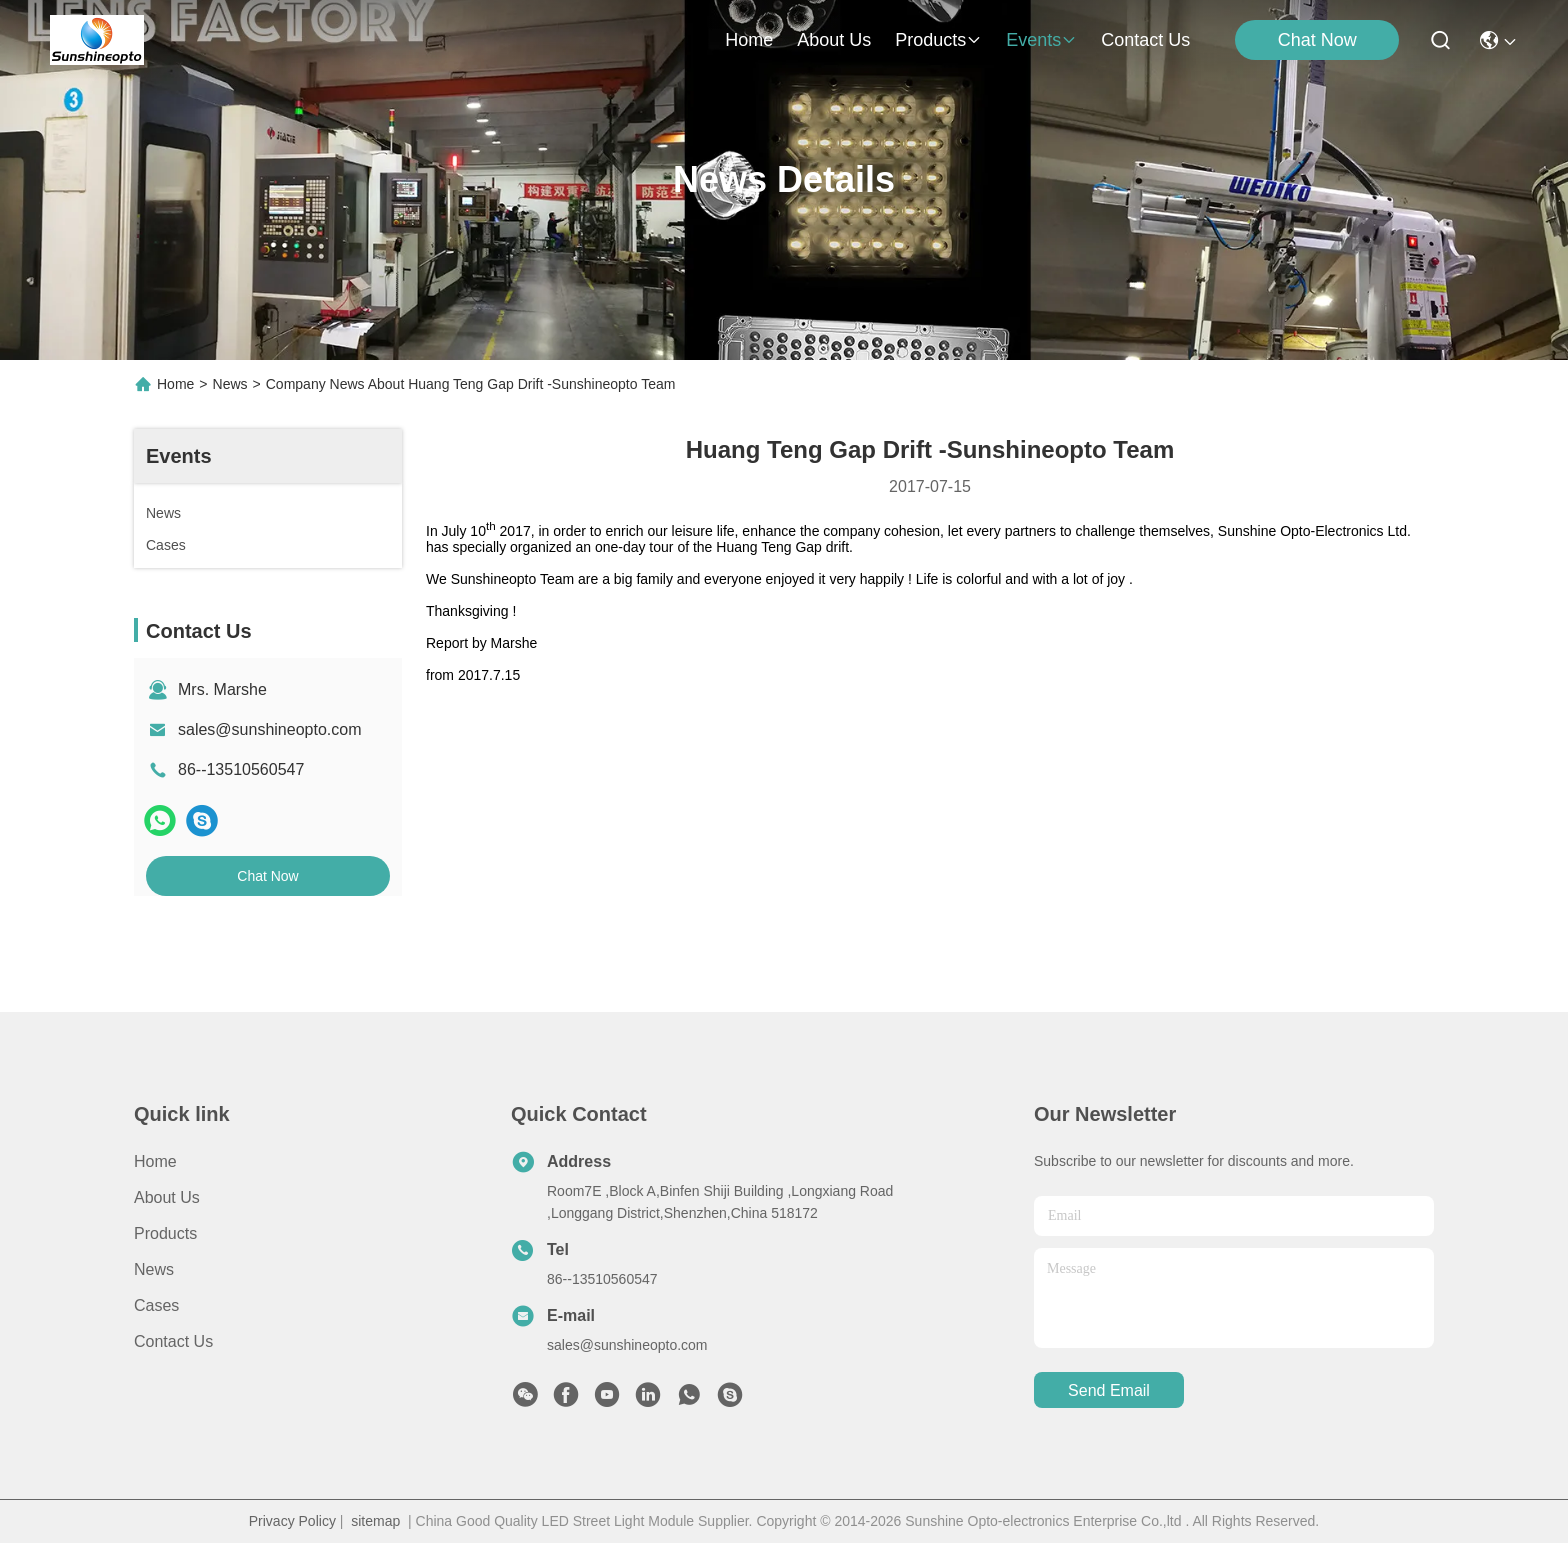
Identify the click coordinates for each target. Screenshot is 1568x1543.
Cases (156, 1305)
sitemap (375, 1521)
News (230, 384)
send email (1109, 1390)
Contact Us (173, 1341)
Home (749, 40)
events (1041, 40)
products (938, 40)
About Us (167, 1197)
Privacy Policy (292, 1521)
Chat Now (1317, 40)
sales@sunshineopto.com (269, 729)
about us (834, 40)
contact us (1145, 40)
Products (165, 1233)
